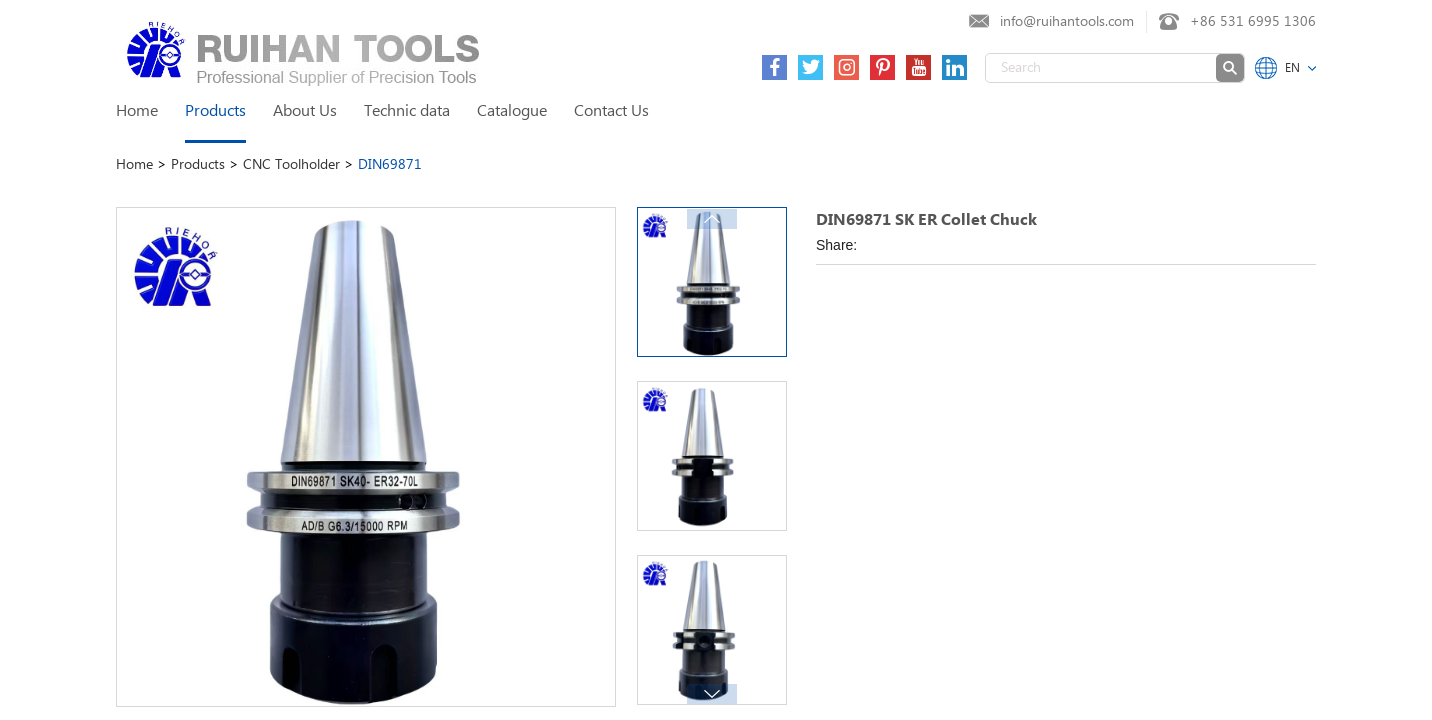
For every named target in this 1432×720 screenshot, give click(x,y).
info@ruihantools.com (1067, 22)
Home (137, 111)
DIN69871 (390, 165)
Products (215, 111)
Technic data (407, 111)
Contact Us (611, 111)
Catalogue (512, 111)
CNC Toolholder (293, 165)
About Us (305, 111)
